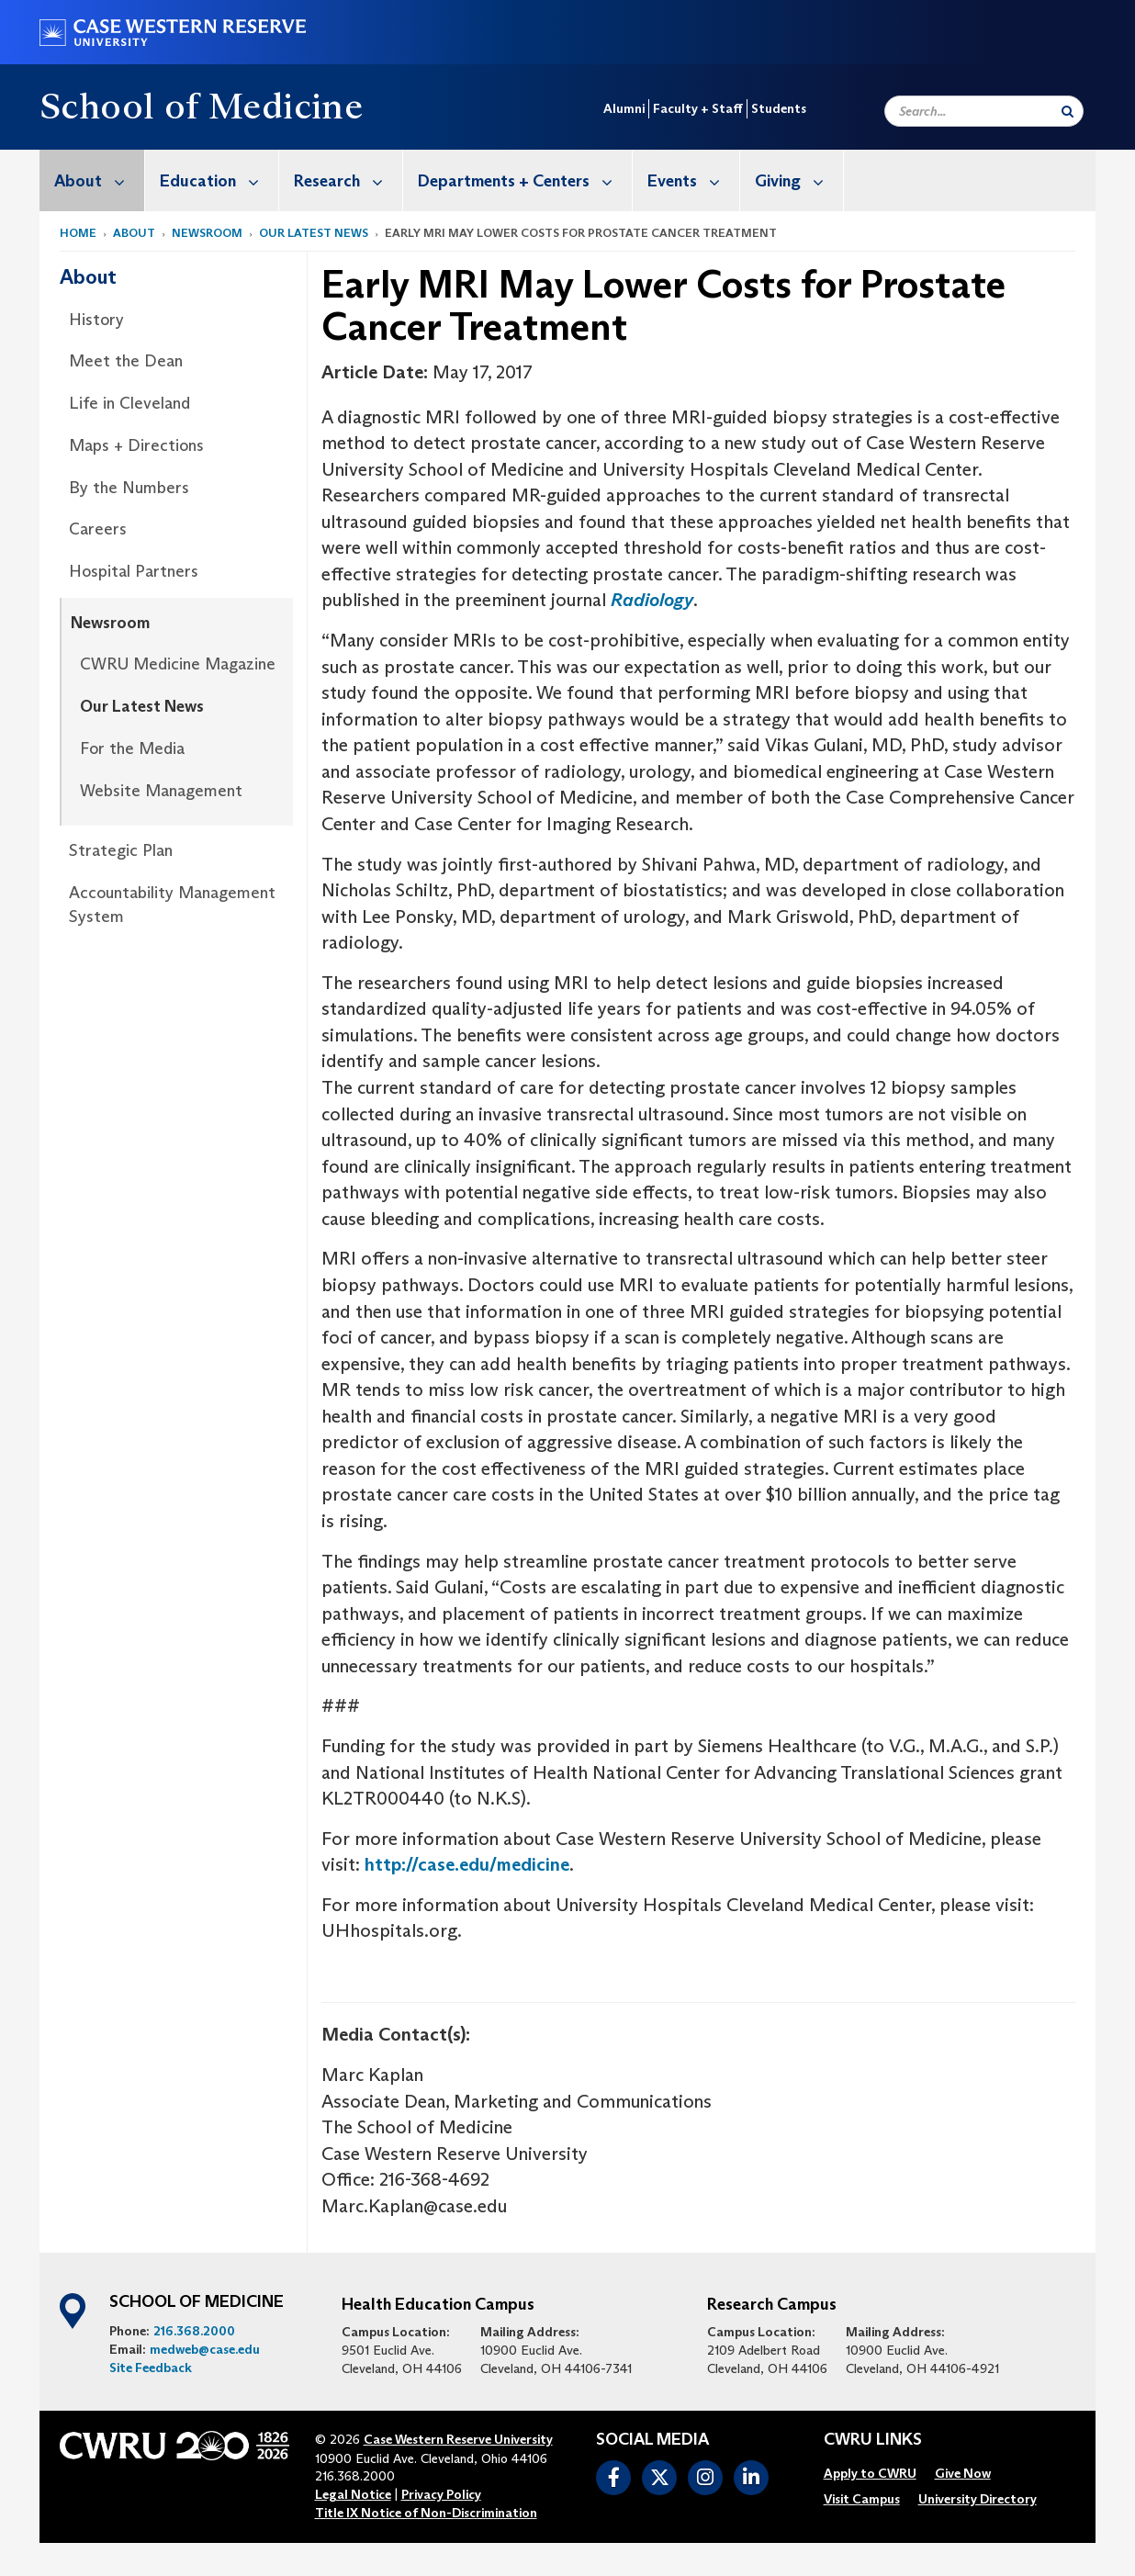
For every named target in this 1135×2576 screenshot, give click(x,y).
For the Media (132, 748)
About (99, 180)
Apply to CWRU (870, 2473)
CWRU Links (873, 2440)
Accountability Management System (172, 905)
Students (778, 108)
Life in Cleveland (129, 403)
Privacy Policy (441, 2494)
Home (78, 233)
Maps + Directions (136, 445)
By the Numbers (129, 488)
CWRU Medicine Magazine (177, 664)
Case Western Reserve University (458, 2439)
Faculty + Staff (698, 108)
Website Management (161, 791)
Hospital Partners (133, 571)
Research (348, 180)
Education (219, 180)
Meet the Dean (126, 361)
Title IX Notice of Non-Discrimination (426, 2512)
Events (693, 180)
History (96, 319)
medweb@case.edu (205, 2349)
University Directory (977, 2499)
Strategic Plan (121, 850)
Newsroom (207, 233)
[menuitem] (92, 180)
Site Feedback (150, 2367)
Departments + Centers (525, 180)
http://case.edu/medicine (467, 1864)
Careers (98, 529)
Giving (799, 180)
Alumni (624, 108)
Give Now (963, 2473)
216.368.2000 (194, 2331)
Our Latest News (313, 233)
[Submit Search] (1067, 111)
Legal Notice (353, 2494)
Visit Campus (862, 2499)
